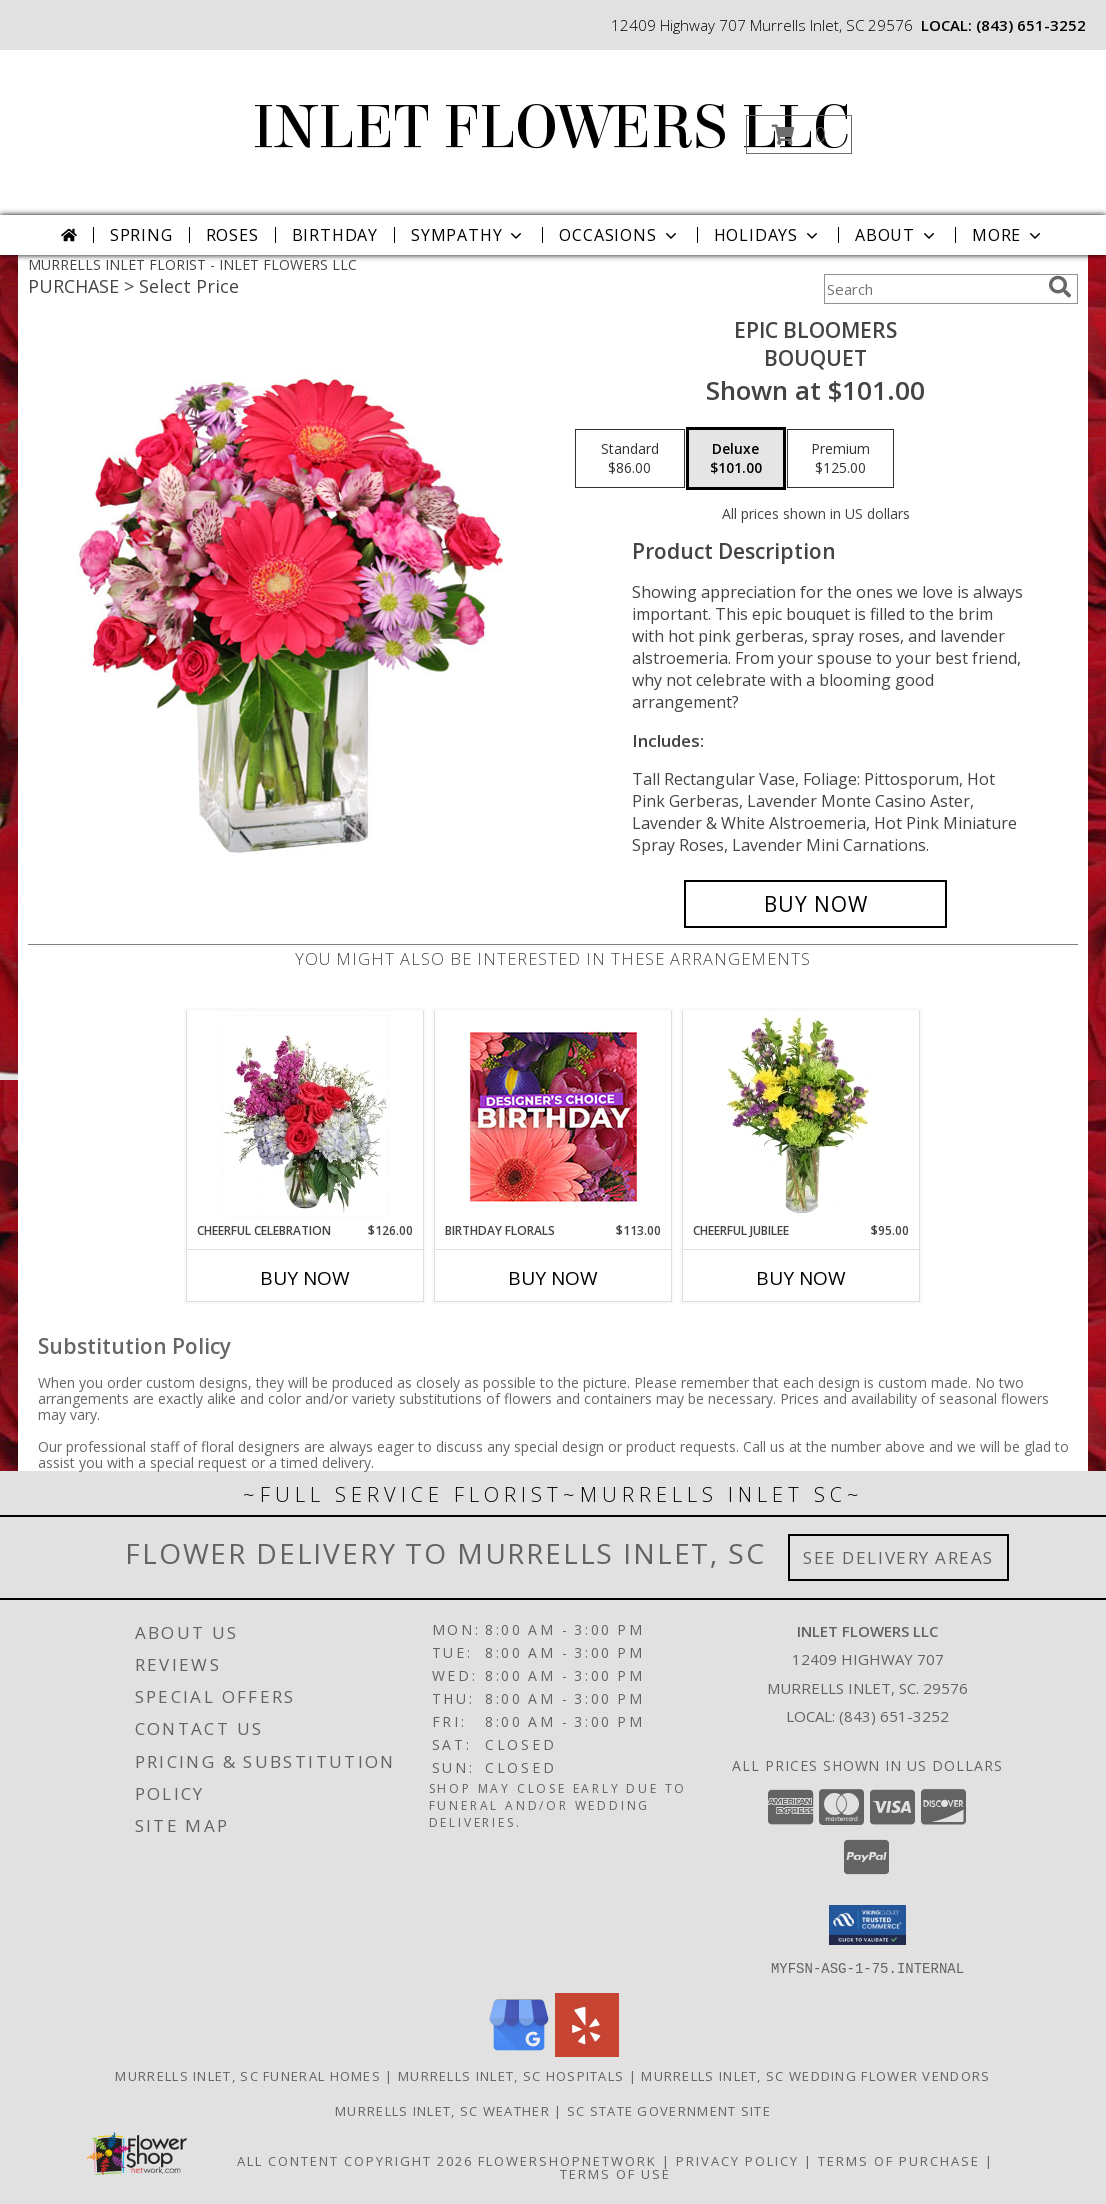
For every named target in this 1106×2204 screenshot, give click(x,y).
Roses (232, 235)
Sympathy (468, 235)
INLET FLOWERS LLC (551, 127)
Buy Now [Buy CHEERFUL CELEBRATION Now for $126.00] (305, 1278)
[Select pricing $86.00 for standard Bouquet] (630, 459)
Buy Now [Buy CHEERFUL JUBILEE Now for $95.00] (801, 1278)
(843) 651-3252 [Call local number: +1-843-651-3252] (1031, 25)
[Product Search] (932, 289)
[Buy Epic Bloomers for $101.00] (815, 904)
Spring (141, 235)
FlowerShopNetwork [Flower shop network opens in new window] (567, 2160)
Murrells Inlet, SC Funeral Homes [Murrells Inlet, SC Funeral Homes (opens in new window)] (248, 2075)
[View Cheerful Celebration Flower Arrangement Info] (305, 1116)
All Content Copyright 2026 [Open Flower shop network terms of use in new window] (355, 2160)
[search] (1060, 287)
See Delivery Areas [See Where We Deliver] (898, 1557)
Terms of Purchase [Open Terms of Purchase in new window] (899, 2160)
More (1008, 235)
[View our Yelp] (587, 2050)
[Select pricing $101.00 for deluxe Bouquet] (736, 459)
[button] (799, 134)
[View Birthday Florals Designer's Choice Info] (553, 1116)
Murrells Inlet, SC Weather (442, 2110)
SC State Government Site (669, 2110)
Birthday (335, 235)
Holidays (768, 235)
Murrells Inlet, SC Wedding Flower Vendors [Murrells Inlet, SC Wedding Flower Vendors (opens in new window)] (815, 2075)
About (897, 235)
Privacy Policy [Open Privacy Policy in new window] (737, 2160)
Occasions (619, 235)
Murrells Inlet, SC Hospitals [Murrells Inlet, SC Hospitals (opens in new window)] (511, 2075)
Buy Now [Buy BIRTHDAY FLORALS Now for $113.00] (553, 1278)
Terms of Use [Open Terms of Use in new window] (615, 2173)
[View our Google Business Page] (519, 2050)
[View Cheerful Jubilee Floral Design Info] (801, 1116)
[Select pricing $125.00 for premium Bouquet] (840, 459)
